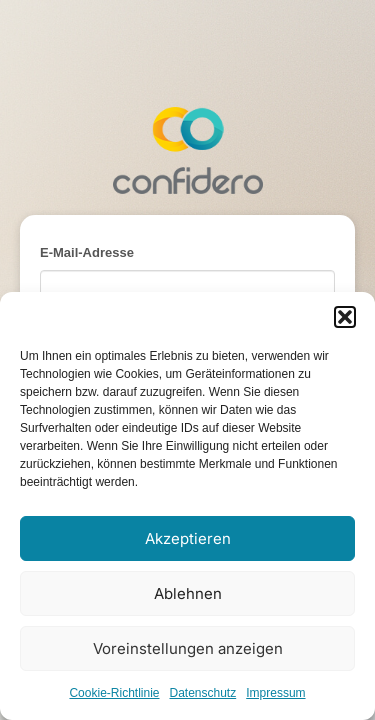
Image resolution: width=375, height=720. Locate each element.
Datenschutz (203, 693)
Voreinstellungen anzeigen (188, 648)
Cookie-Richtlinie (114, 693)
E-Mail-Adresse (87, 252)
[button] (345, 317)
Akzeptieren (188, 538)
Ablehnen (188, 593)
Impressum (275, 693)
